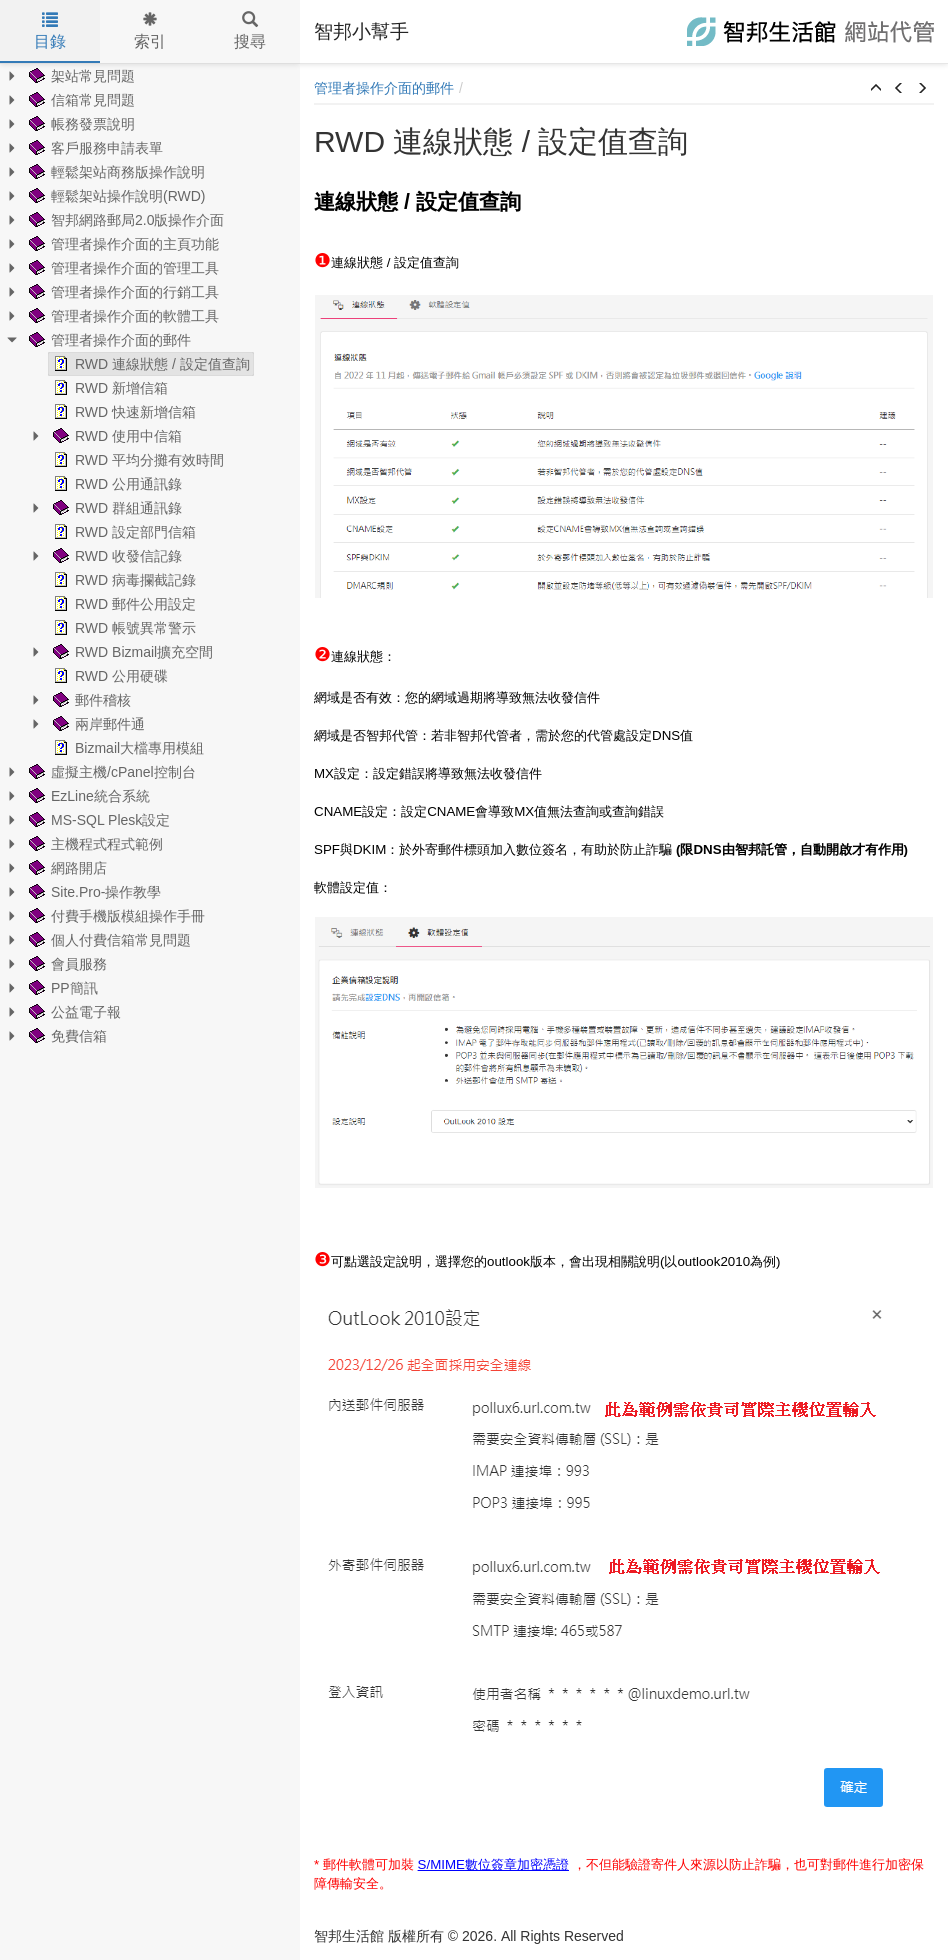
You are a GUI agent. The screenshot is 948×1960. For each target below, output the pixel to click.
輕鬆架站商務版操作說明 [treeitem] (115, 172)
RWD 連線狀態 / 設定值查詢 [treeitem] (149, 364)
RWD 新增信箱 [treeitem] (108, 388)
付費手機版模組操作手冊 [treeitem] (115, 916)
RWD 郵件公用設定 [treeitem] (122, 604)
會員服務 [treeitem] (66, 964)
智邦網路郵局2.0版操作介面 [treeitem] (124, 220)
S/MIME (441, 1864)
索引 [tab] (150, 31)
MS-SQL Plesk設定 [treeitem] (97, 820)
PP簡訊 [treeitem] (61, 988)
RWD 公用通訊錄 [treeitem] (115, 484)
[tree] (150, 556)
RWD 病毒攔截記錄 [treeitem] (122, 580)
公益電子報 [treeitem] (73, 1012)
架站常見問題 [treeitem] (80, 76)
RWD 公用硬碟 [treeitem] (108, 676)
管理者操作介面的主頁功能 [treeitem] (122, 244)
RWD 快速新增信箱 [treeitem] (122, 412)
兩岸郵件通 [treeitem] (97, 724)
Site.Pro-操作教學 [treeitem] (93, 892)
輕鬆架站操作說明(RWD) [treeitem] (115, 196)
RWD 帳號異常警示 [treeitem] (122, 628)
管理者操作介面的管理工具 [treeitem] (122, 268)
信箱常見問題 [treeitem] (80, 100)
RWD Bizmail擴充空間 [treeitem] (131, 652)
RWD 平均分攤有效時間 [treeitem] (136, 460)
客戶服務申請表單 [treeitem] (94, 148)
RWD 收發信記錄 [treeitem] (115, 556)
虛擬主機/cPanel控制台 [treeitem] (110, 772)
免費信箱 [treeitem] (66, 1036)
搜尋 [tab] (250, 31)
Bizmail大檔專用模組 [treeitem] (126, 748)
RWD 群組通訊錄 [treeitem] (115, 508)
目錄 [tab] (50, 31)
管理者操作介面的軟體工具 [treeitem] (122, 316)
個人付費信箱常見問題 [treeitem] (108, 940)
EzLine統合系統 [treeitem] (87, 796)
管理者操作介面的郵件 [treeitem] (108, 340)
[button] (876, 89)
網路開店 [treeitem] (66, 868)
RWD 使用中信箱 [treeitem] (115, 436)
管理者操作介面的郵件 (384, 88)
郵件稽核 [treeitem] (90, 700)
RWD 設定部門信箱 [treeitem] (122, 532)
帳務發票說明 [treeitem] (80, 124)
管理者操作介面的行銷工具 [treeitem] (122, 292)
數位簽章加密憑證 (517, 1864)
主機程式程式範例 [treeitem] (94, 844)
